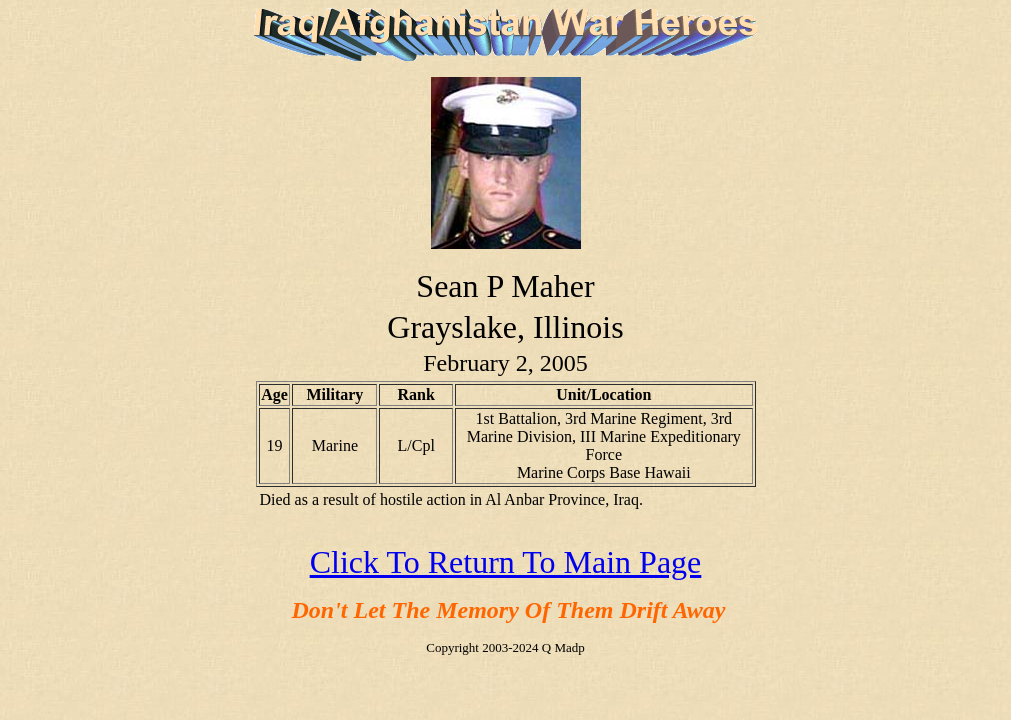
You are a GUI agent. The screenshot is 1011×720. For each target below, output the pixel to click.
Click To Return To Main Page (506, 562)
